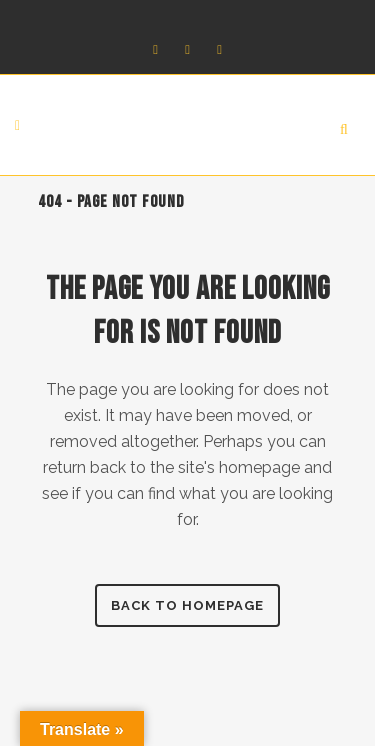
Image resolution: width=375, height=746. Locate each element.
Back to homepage (187, 605)
